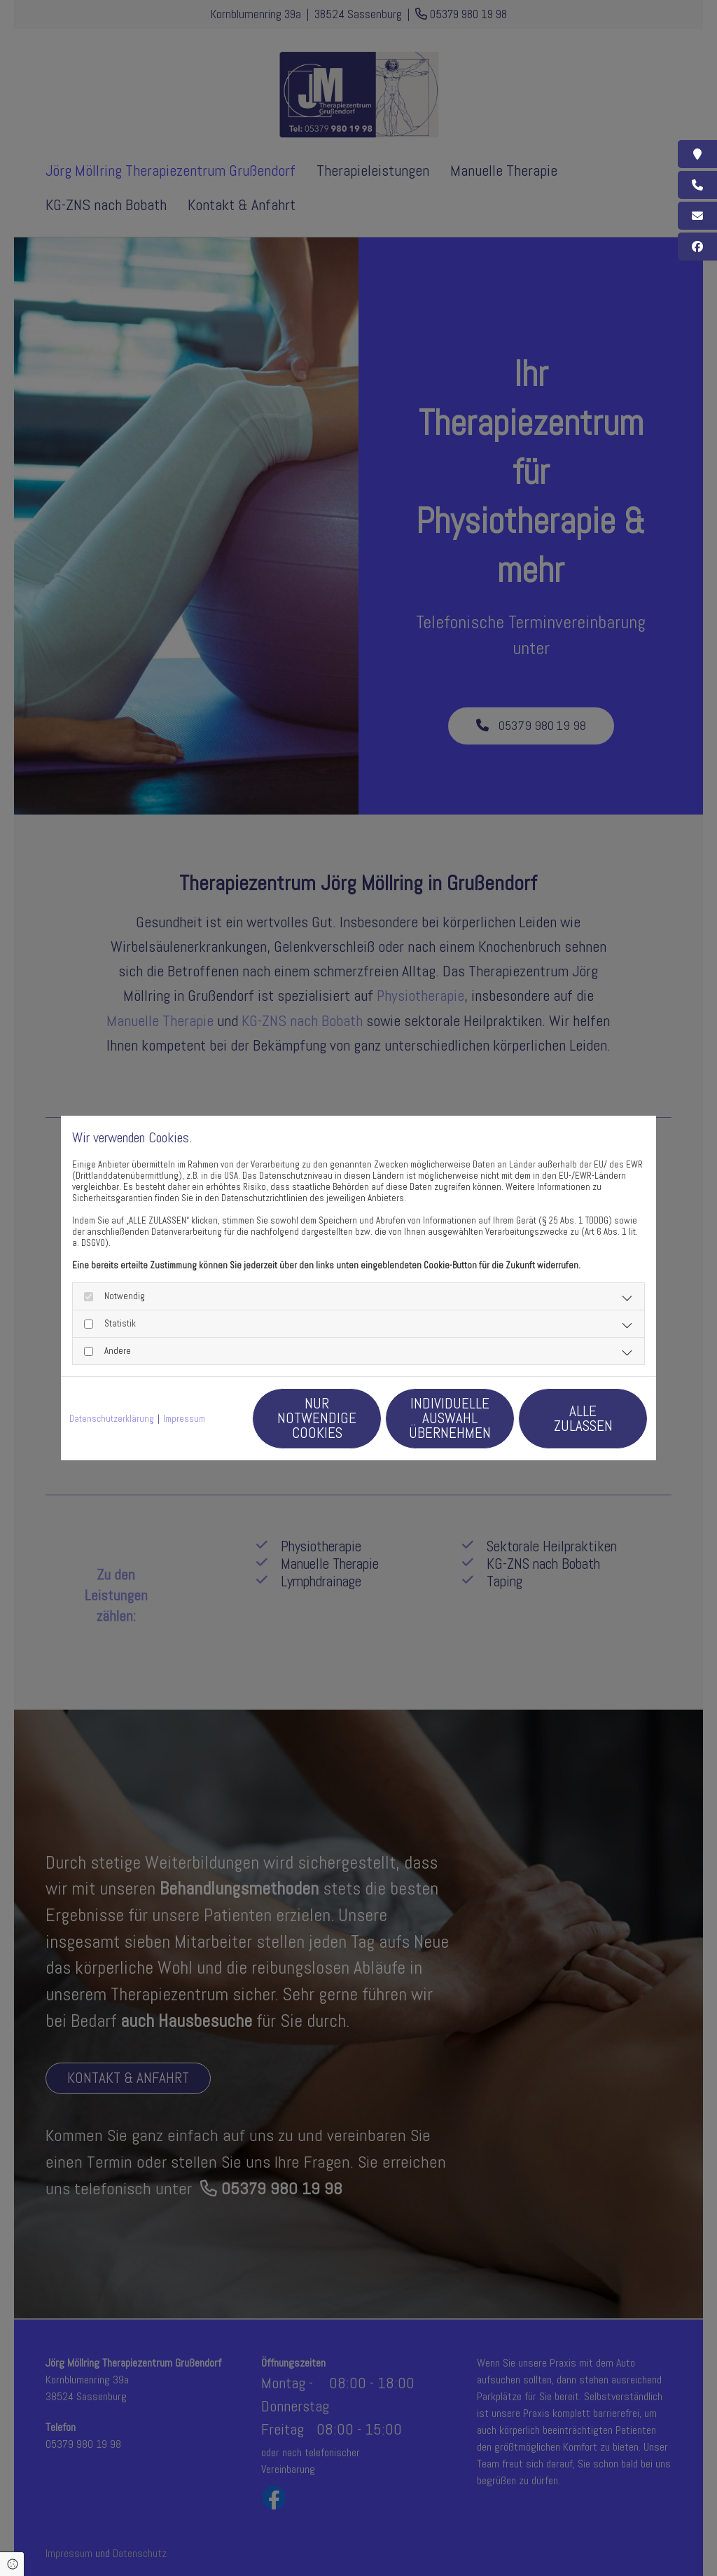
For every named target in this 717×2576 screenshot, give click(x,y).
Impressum (184, 1419)
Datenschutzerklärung (111, 1419)
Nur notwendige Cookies (316, 1418)
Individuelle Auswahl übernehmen (450, 1418)
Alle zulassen (583, 1418)
